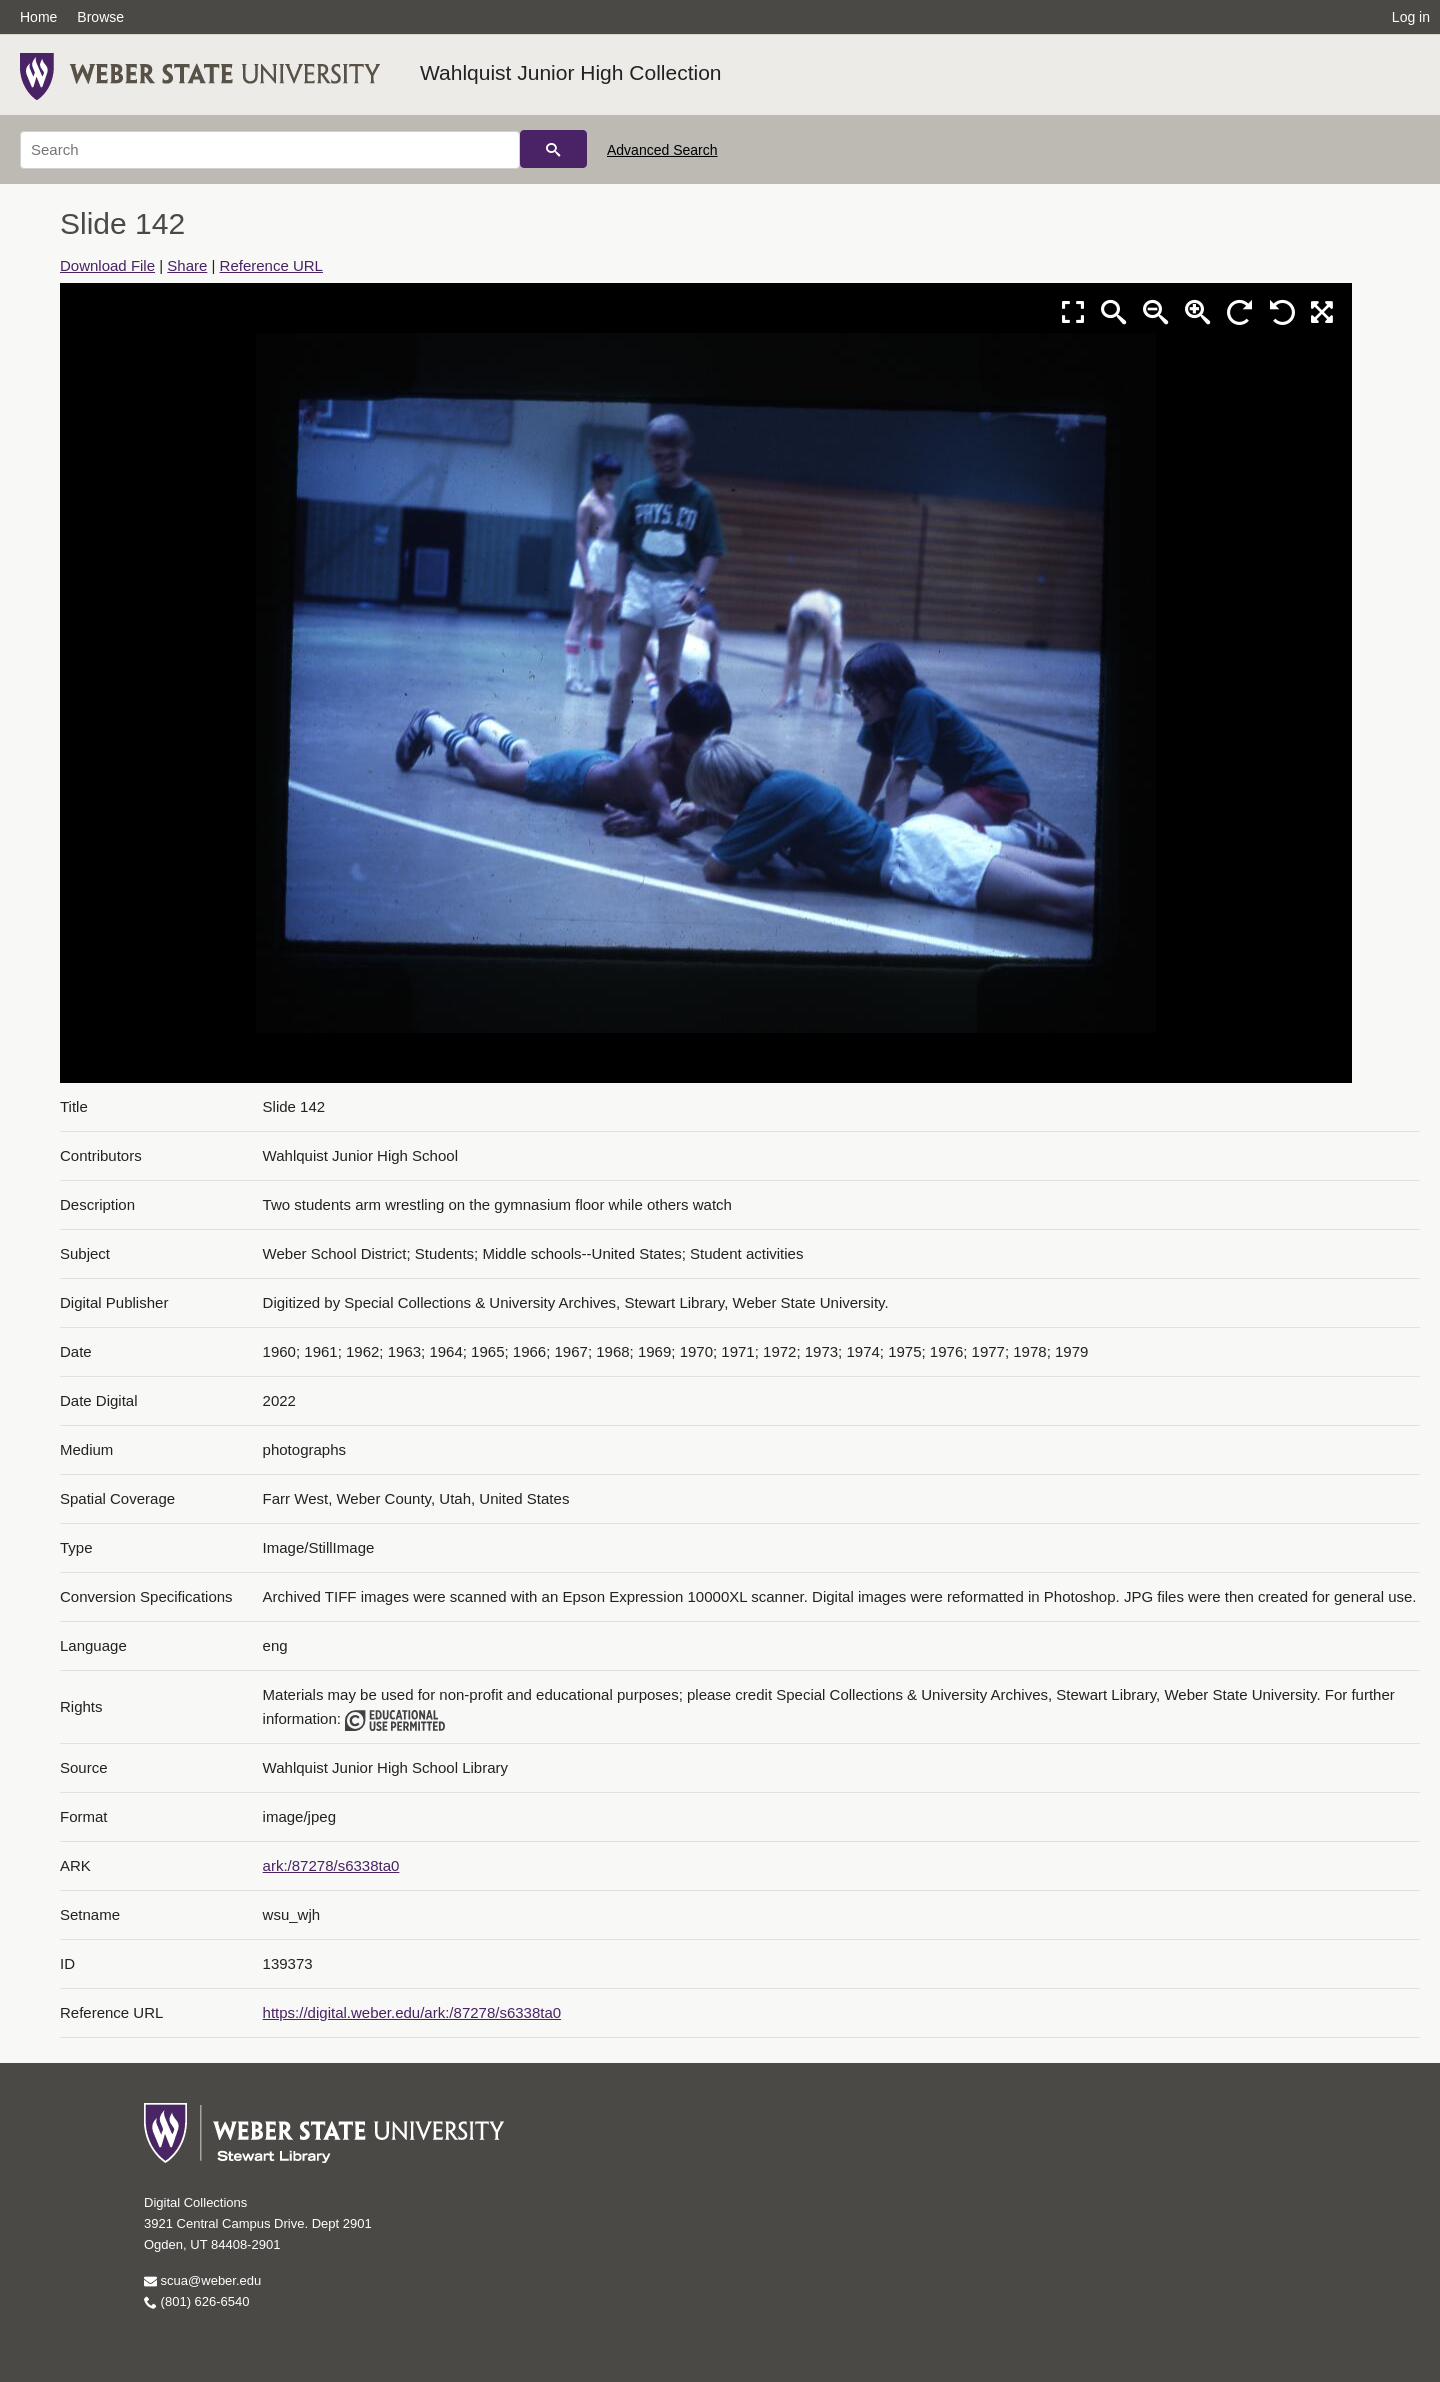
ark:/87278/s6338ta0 (331, 1865)
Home (38, 17)
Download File (107, 265)
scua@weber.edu (202, 2280)
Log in (1411, 17)
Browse (100, 17)
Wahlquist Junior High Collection (571, 72)
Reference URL (271, 265)
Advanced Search (662, 150)
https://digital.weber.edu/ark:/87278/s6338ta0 (412, 2012)
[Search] (270, 150)
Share (187, 265)
